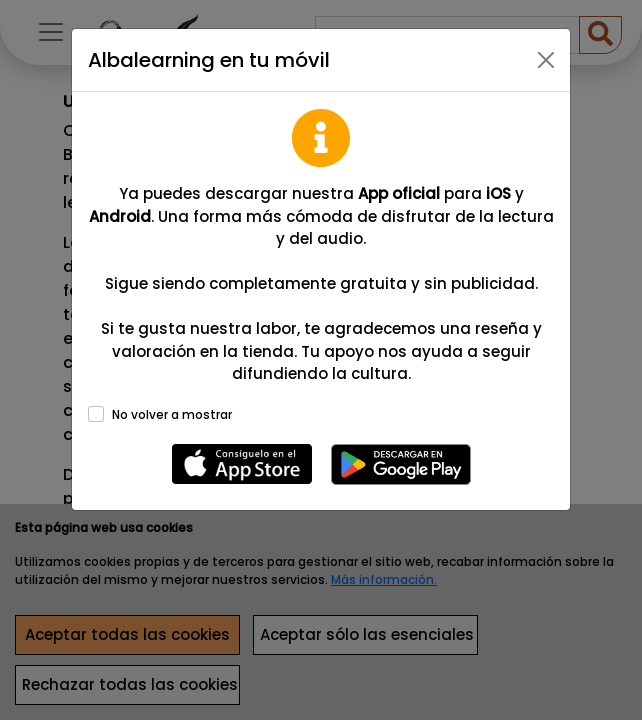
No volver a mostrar (172, 414)
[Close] (546, 60)
